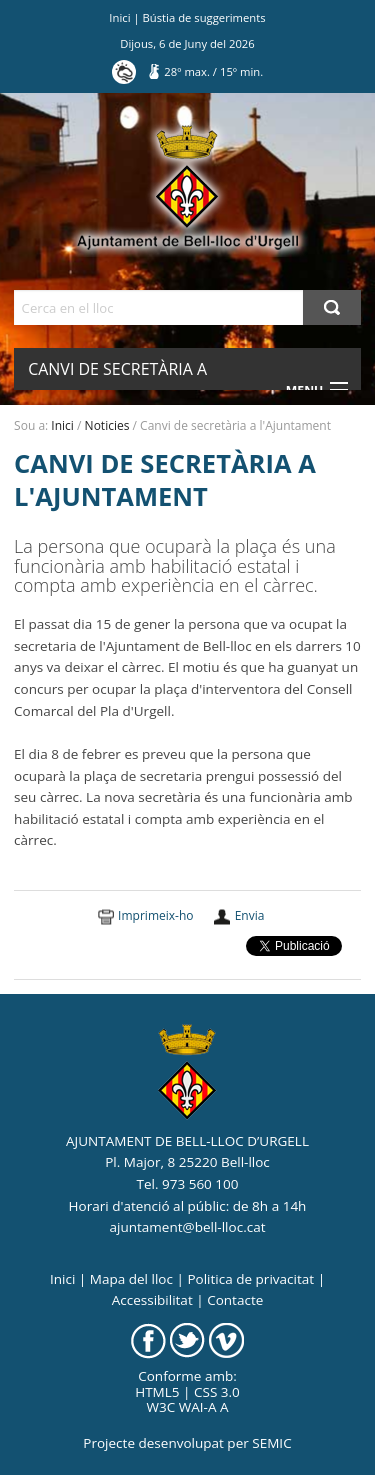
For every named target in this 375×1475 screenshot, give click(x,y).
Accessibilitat (152, 1300)
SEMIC (271, 1443)
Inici (119, 17)
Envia (250, 915)
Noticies (107, 425)
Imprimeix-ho (155, 915)
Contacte (235, 1300)
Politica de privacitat (250, 1279)
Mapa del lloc (131, 1279)
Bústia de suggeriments (204, 17)
